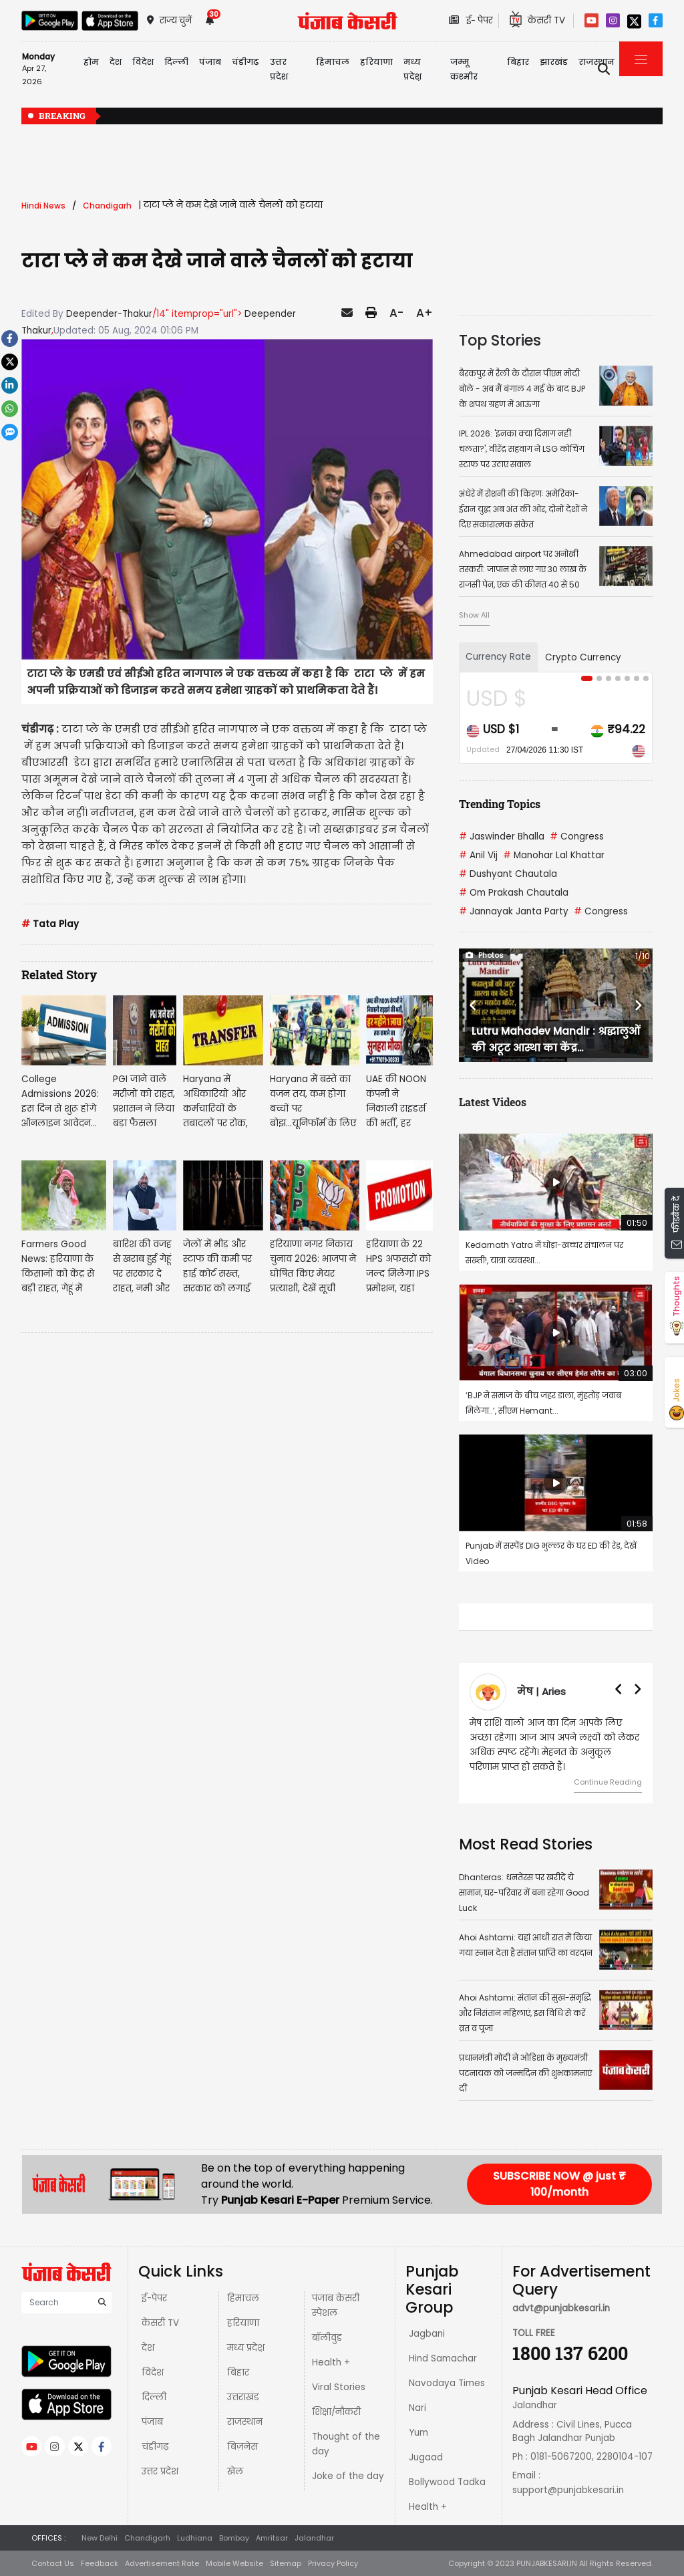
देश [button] (116, 62)
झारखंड (554, 62)
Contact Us (52, 2563)
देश (148, 2347)
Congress (577, 836)
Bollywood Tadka (447, 2482)
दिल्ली (176, 62)
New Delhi (99, 2538)
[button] (473, 1005)
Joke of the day (348, 2476)
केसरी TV (160, 2323)
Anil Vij (478, 855)
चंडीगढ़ (155, 2446)
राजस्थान (245, 2422)
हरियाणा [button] (376, 62)
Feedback (99, 2563)
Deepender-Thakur (109, 313)
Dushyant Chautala (508, 874)
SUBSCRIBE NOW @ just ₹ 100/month (559, 2184)
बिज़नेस (242, 2446)
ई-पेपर (154, 2298)
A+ (424, 313)
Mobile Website (234, 2563)
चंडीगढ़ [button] (245, 62)
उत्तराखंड (243, 2397)
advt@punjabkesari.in (561, 2308)
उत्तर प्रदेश (279, 69)
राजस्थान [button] (596, 62)
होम (91, 62)
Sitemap (285, 2563)
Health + (331, 2362)
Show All (474, 615)
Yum (418, 2432)
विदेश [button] (143, 62)
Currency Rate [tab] (498, 656)
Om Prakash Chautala (513, 892)
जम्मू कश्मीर (464, 69)
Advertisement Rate (162, 2563)
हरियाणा (243, 2323)
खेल (235, 2471)
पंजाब (152, 2422)
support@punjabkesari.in (568, 2490)
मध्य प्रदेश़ (412, 69)
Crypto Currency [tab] (583, 657)
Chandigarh (147, 2538)
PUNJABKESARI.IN (546, 2563)
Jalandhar (314, 2538)
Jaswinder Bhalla (501, 836)
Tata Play (50, 924)
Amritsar (272, 2538)
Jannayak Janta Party (513, 911)
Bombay (234, 2538)
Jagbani (427, 2333)
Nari (417, 2408)
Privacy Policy (333, 2563)
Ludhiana (194, 2538)
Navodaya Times (447, 2383)
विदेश (153, 2372)
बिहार (518, 62)
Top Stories (500, 340)
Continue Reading (608, 1782)
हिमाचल (243, 2298)
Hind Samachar (443, 2358)
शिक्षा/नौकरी (336, 2412)
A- (396, 313)
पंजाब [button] (210, 62)
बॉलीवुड (327, 2337)
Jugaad (426, 2457)
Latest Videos (492, 1102)
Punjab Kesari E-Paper (281, 2200)
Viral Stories (338, 2387)
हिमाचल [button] (332, 62)
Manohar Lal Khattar (554, 855)
